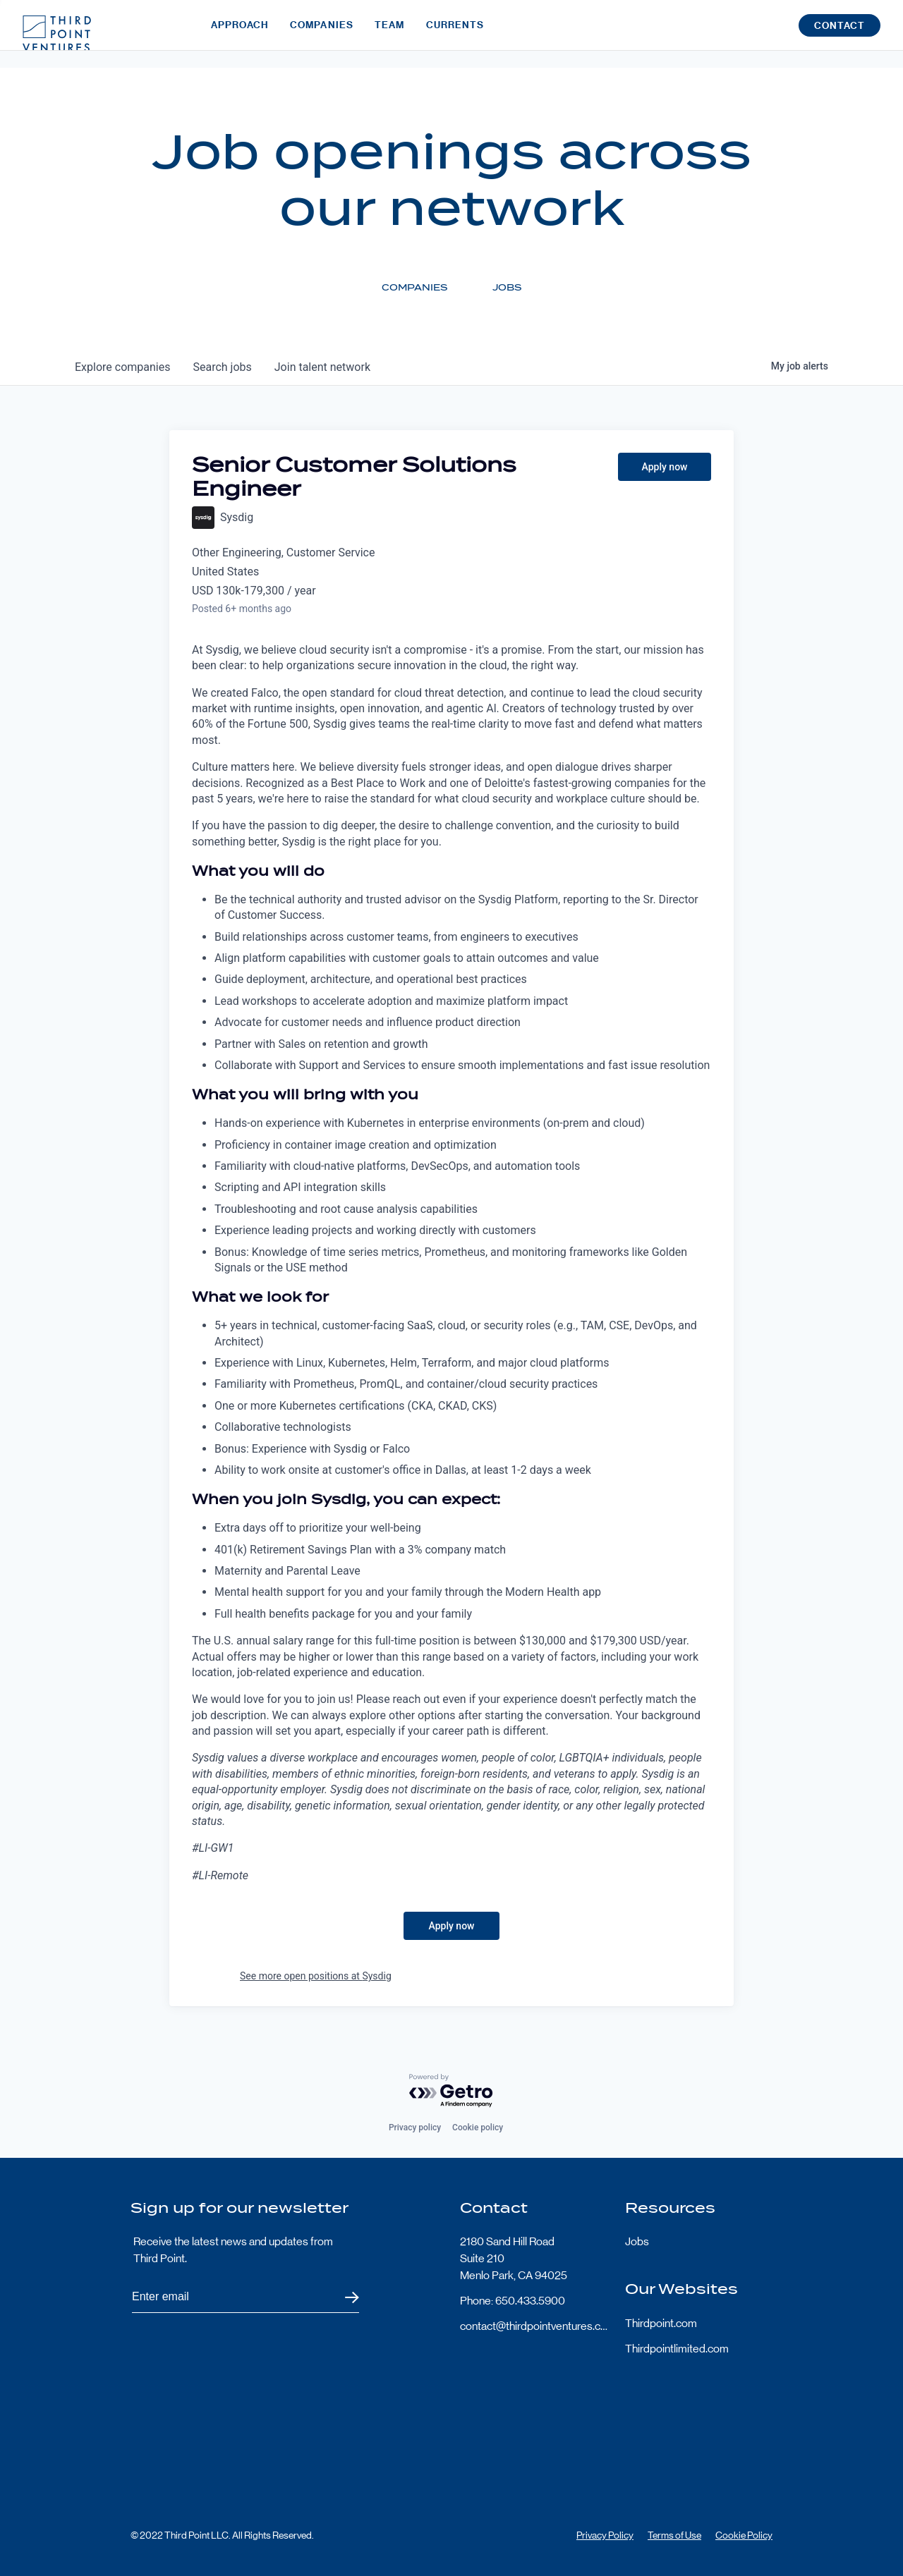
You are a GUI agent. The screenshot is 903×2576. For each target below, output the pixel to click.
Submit (343, 2297)
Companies (321, 33)
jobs (222, 367)
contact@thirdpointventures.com (534, 2326)
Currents (455, 33)
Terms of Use (674, 2535)
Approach (240, 33)
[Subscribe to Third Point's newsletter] (245, 2297)
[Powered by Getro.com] (451, 2091)
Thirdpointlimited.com (677, 2348)
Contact (839, 34)
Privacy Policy (605, 2535)
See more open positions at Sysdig (316, 1976)
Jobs (637, 2241)
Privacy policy (415, 2127)
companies (122, 367)
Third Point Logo (57, 34)
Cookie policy (477, 2127)
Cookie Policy (743, 2535)
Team (389, 33)
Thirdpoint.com (661, 2323)
